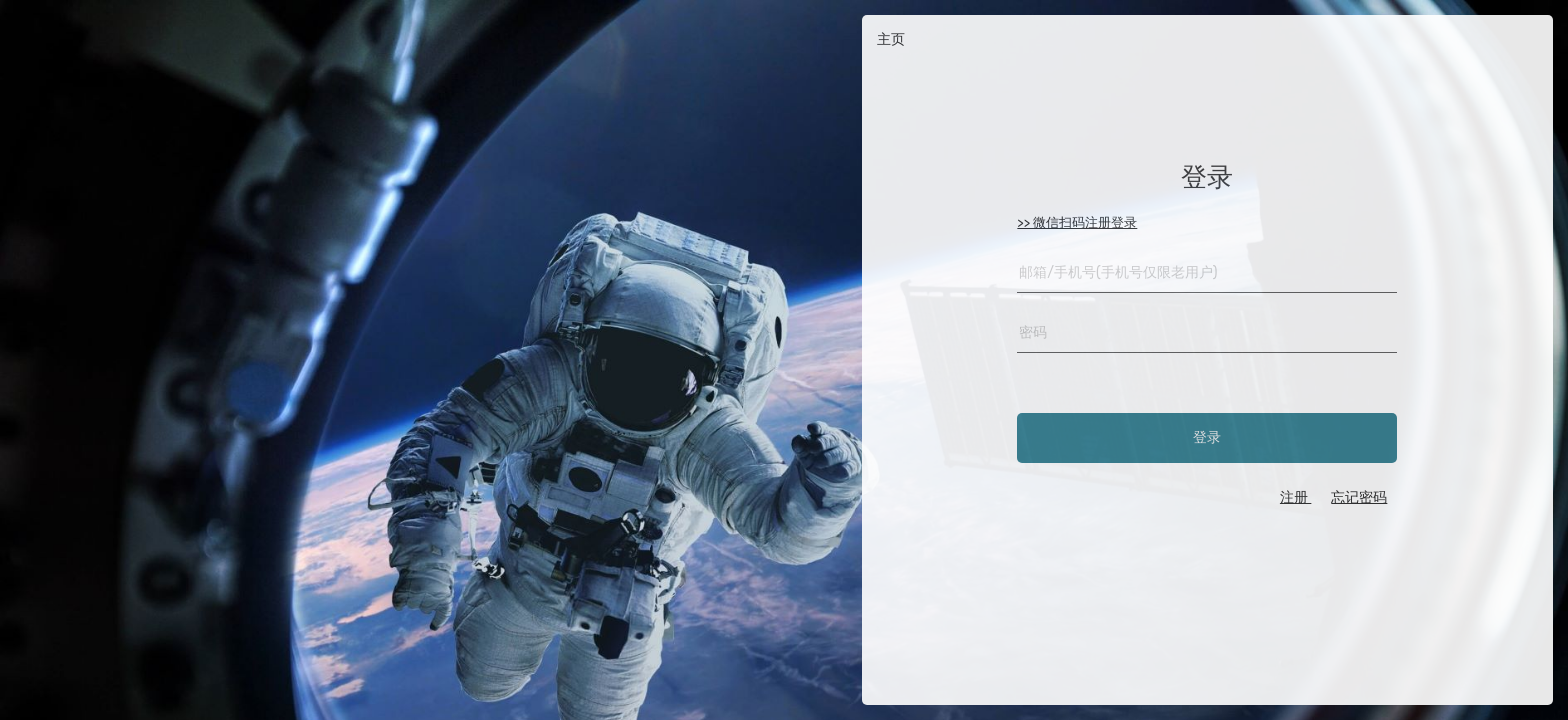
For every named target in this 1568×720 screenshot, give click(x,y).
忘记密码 (1359, 497)
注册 (1295, 497)
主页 (891, 39)
